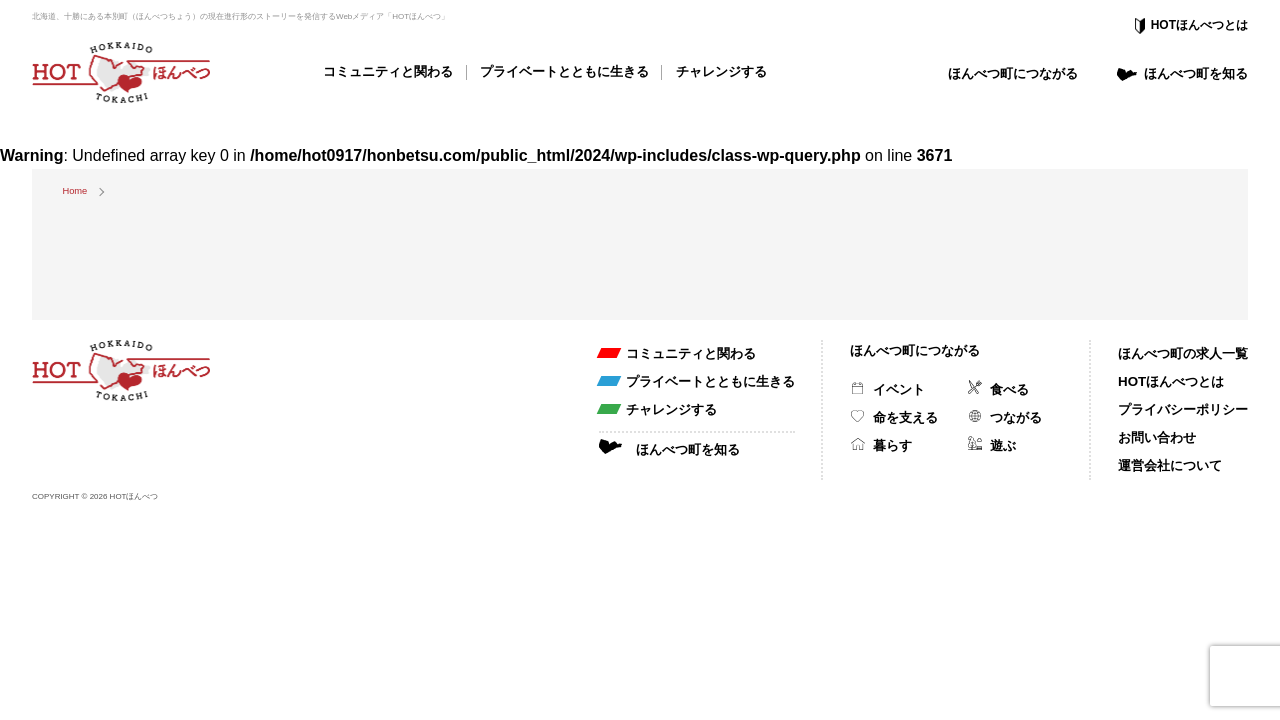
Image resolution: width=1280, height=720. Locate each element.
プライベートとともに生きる (564, 71)
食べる (1009, 389)
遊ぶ (1003, 445)
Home (74, 191)
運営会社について (1170, 465)
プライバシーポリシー (1183, 409)
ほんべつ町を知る (1196, 73)
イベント (899, 389)
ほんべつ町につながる (1013, 73)
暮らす (892, 445)
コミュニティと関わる (388, 71)
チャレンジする (721, 71)
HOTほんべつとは (1199, 25)
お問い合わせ (1157, 437)
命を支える (905, 417)
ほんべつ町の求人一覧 (1183, 353)
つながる (1016, 417)
